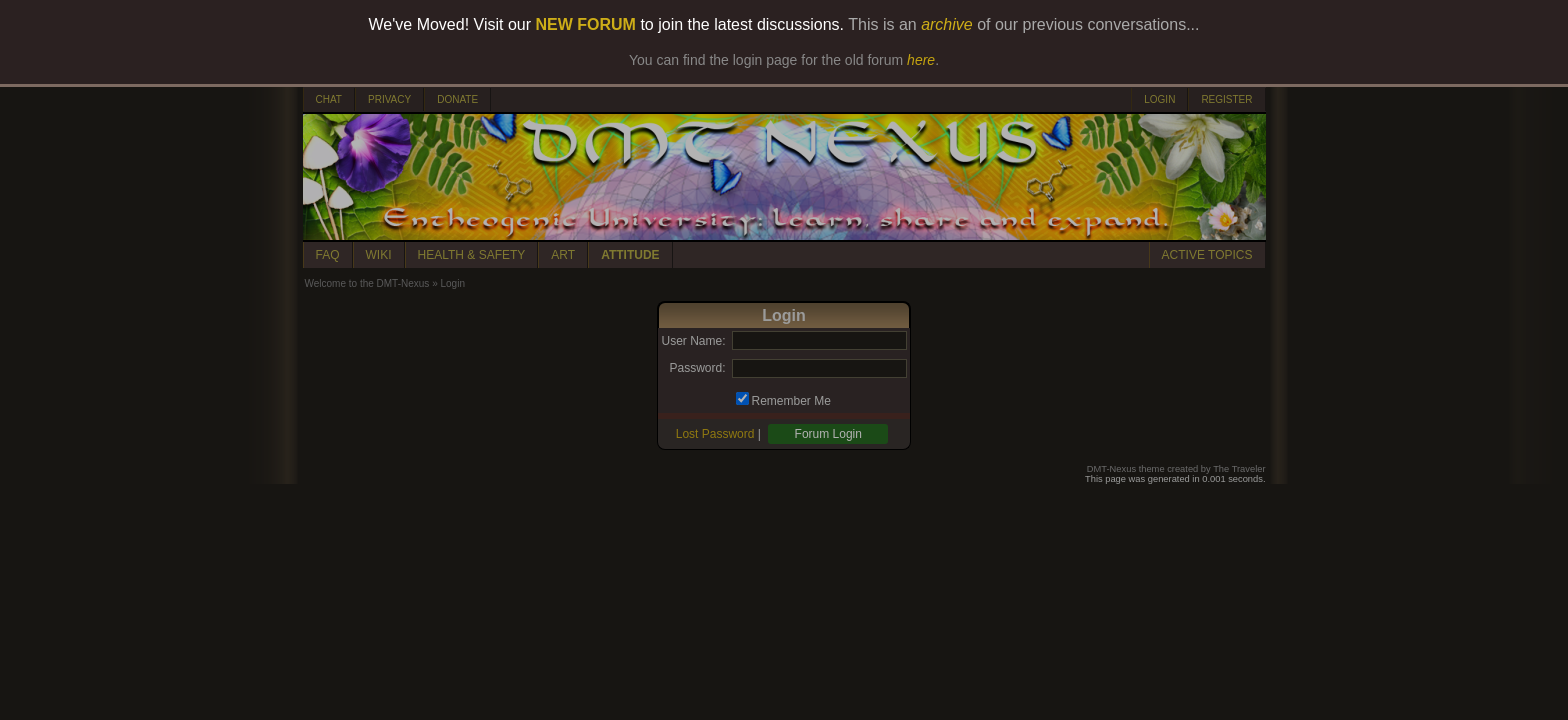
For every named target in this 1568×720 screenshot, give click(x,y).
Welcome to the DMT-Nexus (367, 283)
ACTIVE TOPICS (1207, 255)
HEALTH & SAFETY (472, 255)
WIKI (379, 255)
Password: (697, 368)
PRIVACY (389, 99)
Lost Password (715, 434)
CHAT (329, 99)
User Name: (693, 341)
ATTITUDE (630, 255)
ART (563, 255)
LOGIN (1159, 99)
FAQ (328, 255)
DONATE (457, 99)
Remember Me (791, 401)
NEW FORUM (586, 24)
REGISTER (1226, 99)
